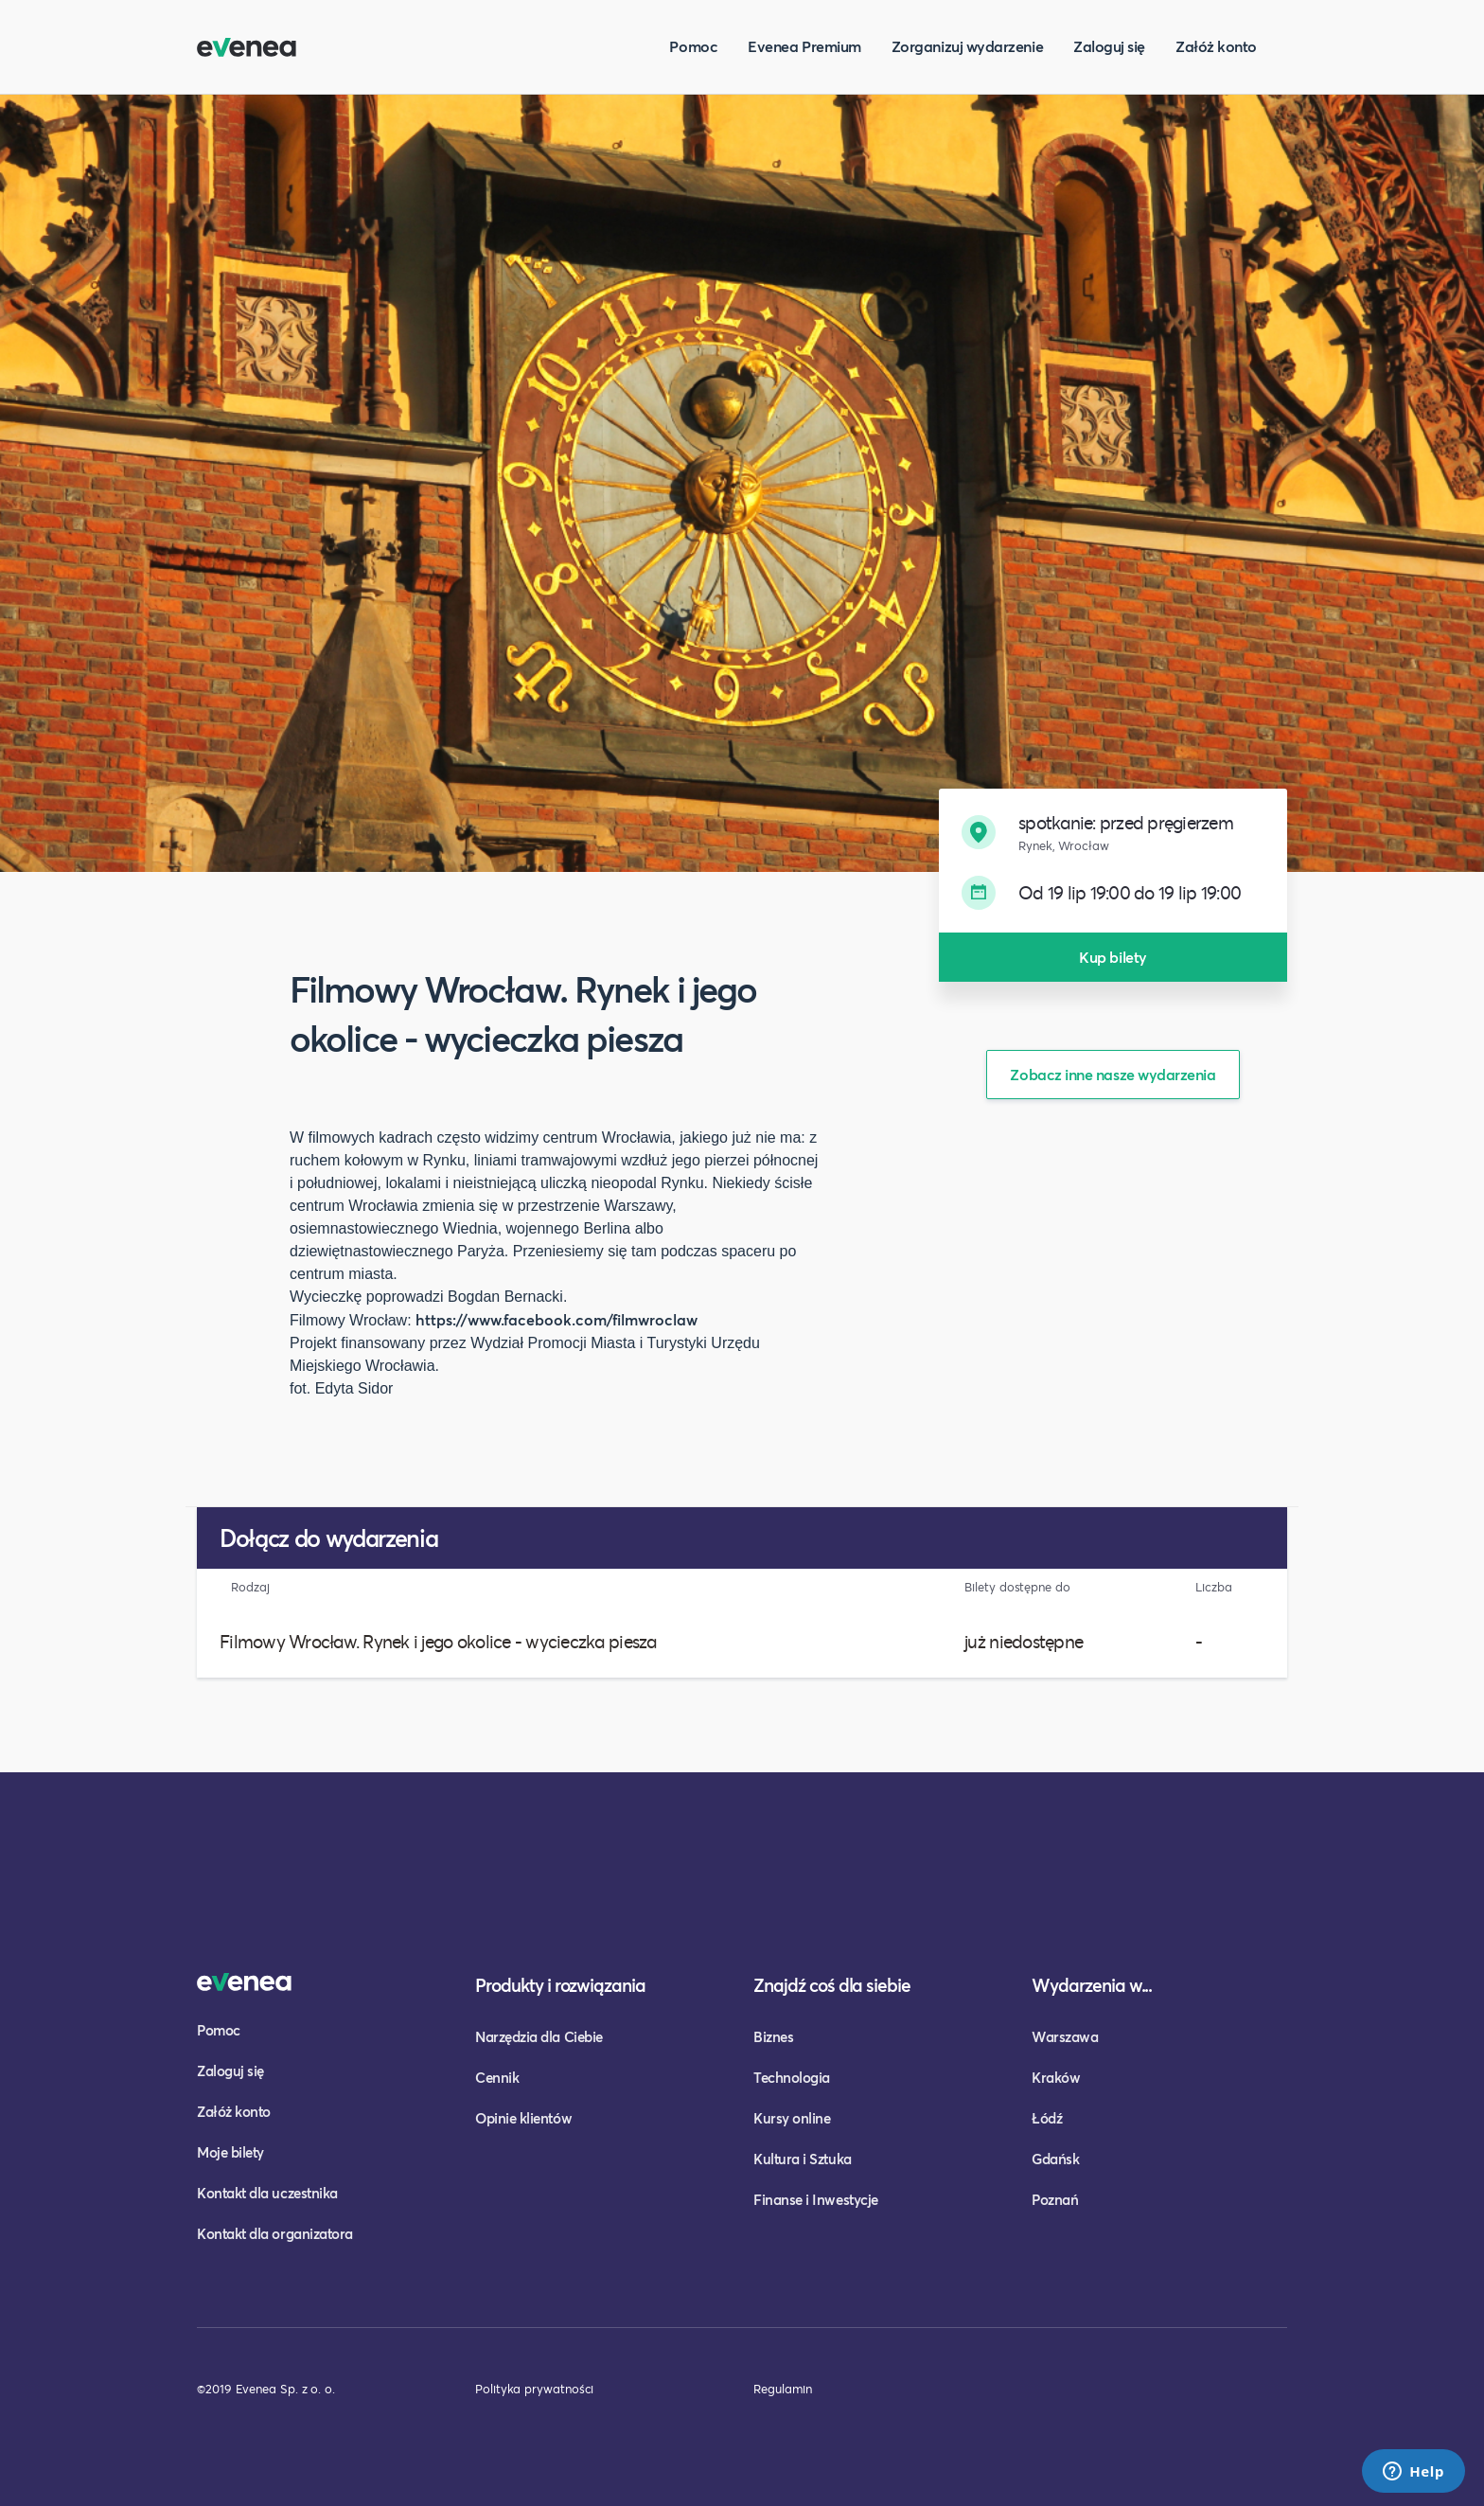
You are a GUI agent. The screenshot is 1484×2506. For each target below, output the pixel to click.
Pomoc (693, 46)
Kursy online (791, 2117)
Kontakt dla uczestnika (267, 2192)
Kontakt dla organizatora (275, 2233)
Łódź (1047, 2117)
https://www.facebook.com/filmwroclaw (556, 1319)
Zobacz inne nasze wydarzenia (1112, 1074)
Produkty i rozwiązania (560, 1985)
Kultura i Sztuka (802, 2158)
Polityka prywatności (534, 2388)
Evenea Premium (804, 46)
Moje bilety (230, 2151)
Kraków (1056, 2077)
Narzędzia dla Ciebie (539, 2036)
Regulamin (782, 2388)
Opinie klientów (523, 2117)
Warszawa (1065, 2036)
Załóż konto (1216, 46)
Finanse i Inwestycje (815, 2199)
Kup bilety (1112, 957)
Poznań (1055, 2199)
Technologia (791, 2077)
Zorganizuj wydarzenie (967, 46)
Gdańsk (1055, 2158)
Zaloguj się (1109, 46)
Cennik (497, 2077)
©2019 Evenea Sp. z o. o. (266, 2388)
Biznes (773, 2036)
